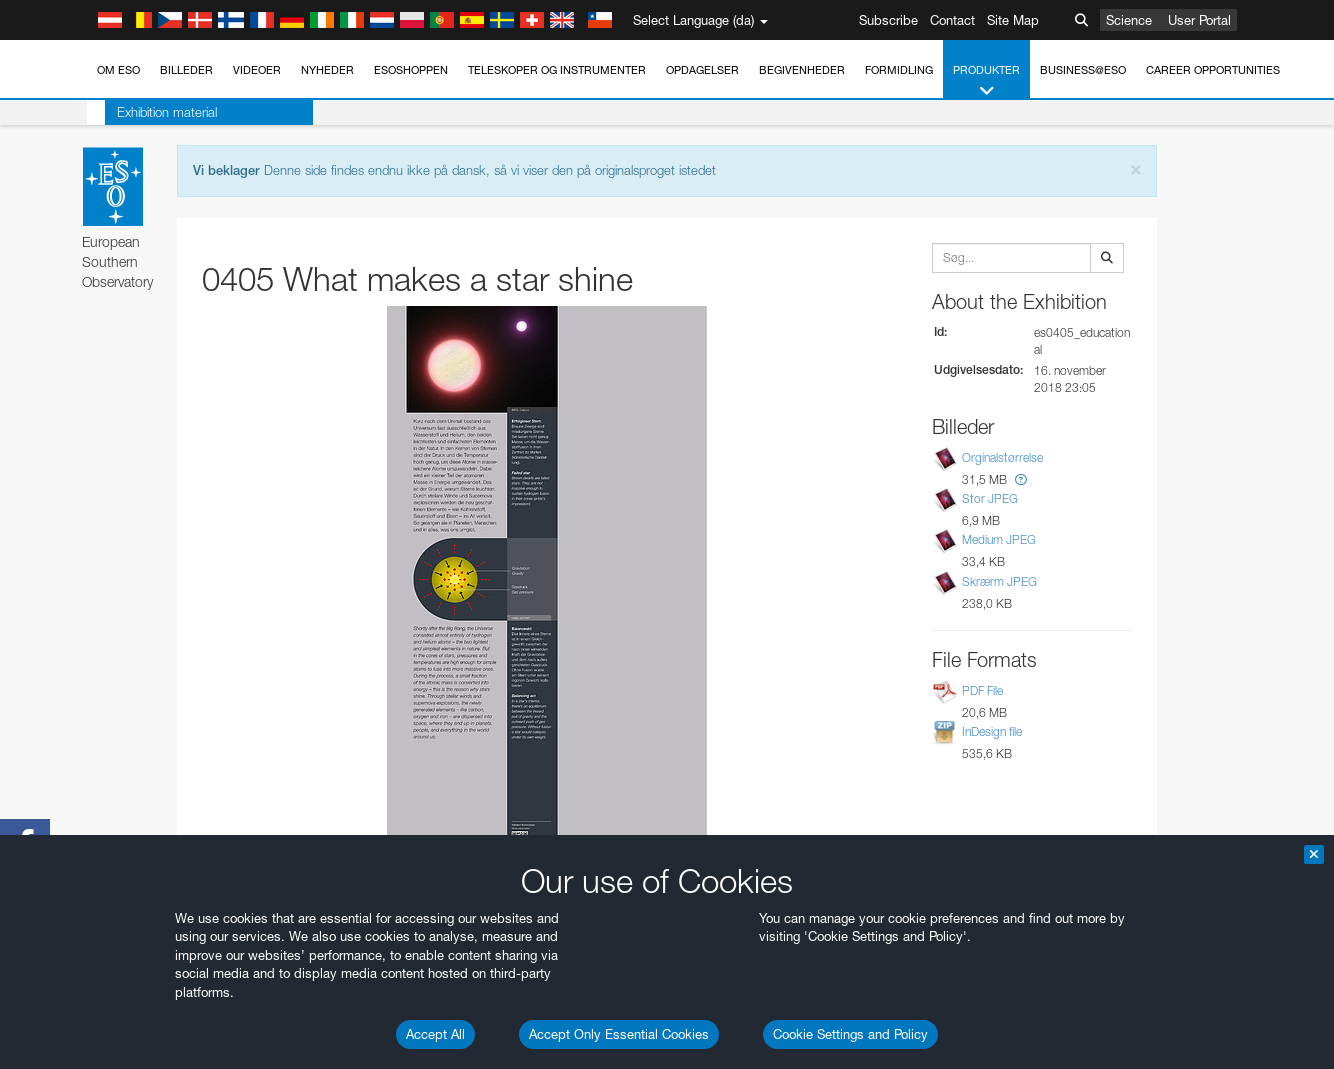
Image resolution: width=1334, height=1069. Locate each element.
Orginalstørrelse (1002, 457)
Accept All (435, 1034)
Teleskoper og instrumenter (557, 70)
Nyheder (327, 70)
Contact (952, 20)
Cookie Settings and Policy (850, 1034)
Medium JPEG (999, 540)
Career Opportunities (1213, 70)
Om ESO (118, 70)
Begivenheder (802, 70)
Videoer (257, 70)
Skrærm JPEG (999, 581)
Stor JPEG (990, 498)
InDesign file (992, 731)
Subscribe (888, 20)
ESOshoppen (411, 70)
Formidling (899, 70)
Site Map (1013, 20)
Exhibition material (149, 112)
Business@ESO (1083, 70)
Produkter (986, 81)
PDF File (982, 690)
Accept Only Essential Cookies (619, 1034)
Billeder (186, 70)
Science (1129, 20)
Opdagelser (702, 70)
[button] (1021, 479)
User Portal (1199, 20)
